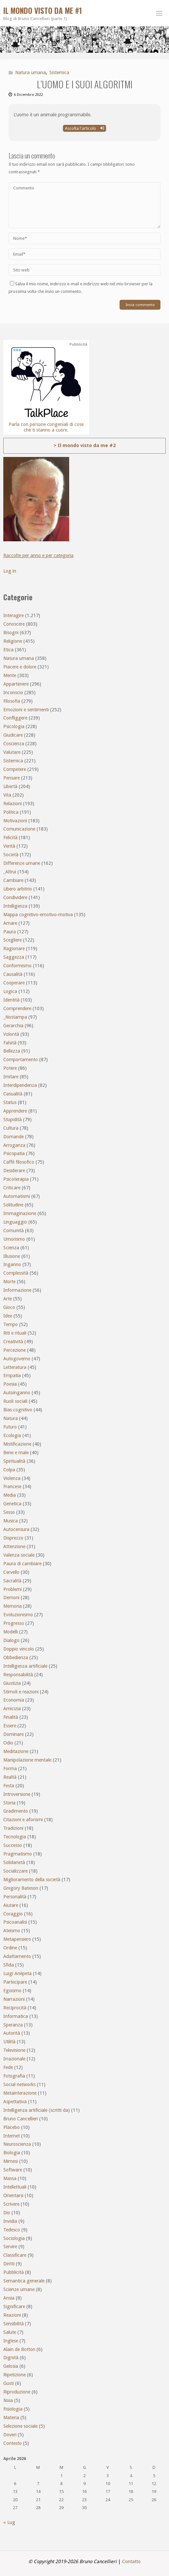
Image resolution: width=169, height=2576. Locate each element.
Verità (9, 846)
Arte (7, 1298)
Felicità (10, 837)
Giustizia (12, 1683)
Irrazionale (14, 2058)
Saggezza (13, 957)
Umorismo (14, 1239)
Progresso (13, 1623)
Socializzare (15, 1871)
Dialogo (11, 1640)
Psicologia (13, 726)
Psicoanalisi (15, 1922)
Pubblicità (13, 2272)
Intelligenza (15, 906)
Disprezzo (13, 1538)
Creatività (13, 1341)
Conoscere (14, 624)
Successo (12, 1845)
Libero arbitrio (17, 889)
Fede (8, 2067)
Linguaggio (15, 1222)
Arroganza (14, 1145)
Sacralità (12, 1580)
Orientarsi (13, 2195)
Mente (9, 675)
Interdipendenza (20, 1085)
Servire (10, 2246)
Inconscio (13, 692)
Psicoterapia (16, 1179)
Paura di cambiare (22, 1563)
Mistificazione (17, 1444)
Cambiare (13, 880)
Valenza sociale (19, 1555)
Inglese (10, 2340)
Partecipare (15, 1982)
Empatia (12, 1375)
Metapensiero (17, 1939)
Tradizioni (13, 1828)
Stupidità (12, 1119)
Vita (7, 795)
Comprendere (17, 1008)
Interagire (13, 615)
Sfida (8, 1964)
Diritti (8, 2263)
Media (9, 1495)
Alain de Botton (19, 2349)
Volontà (11, 1034)
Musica (10, 1520)
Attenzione (14, 1546)
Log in (9, 571)
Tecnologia (14, 1836)
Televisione (14, 2050)
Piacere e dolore (19, 666)
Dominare (13, 1734)
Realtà (9, 1777)
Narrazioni (14, 1999)
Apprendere (15, 1111)
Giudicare (13, 735)
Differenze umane (21, 863)
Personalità (14, 1896)
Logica (10, 991)
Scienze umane (19, 2289)
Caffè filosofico (18, 1162)
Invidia (10, 2221)
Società (10, 854)
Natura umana (30, 72)
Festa (8, 1785)
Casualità (12, 1093)
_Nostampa (15, 1017)
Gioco (9, 1307)
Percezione (14, 1350)
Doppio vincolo (18, 1649)
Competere (14, 769)
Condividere (15, 897)
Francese (12, 1486)
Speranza (13, 2024)
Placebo (11, 2127)
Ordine (10, 1947)
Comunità (13, 1230)
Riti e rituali (14, 1333)
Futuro (10, 1427)
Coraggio (13, 1913)
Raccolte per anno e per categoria (38, 555)
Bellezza (11, 1051)
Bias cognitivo (17, 1409)
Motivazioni (15, 820)
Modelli (10, 1631)
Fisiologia (12, 2409)
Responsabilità (18, 1674)
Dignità (10, 2357)
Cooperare (14, 982)
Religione (12, 641)
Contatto (131, 2561)
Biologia (11, 2152)
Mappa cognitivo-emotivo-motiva (38, 914)
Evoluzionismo (18, 1614)
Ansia (8, 2298)
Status (9, 1102)
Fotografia (14, 2076)
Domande (13, 1136)
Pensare (11, 777)
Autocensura (16, 1529)
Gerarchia (13, 1025)
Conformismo (17, 965)
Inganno (12, 1264)
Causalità (12, 974)
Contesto (12, 2443)
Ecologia (12, 1435)
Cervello (11, 1572)
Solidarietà (14, 1862)
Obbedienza (15, 1657)
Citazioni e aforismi (23, 1819)
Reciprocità (14, 2007)
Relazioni (12, 803)
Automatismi (16, 1196)
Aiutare (10, 1905)
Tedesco (11, 2229)
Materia (11, 2417)
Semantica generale (23, 2280)
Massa (9, 2178)
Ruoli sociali (15, 1401)
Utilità (9, 2041)
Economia (13, 1700)
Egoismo (12, 1990)
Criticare (11, 1187)
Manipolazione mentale (27, 1760)
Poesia (10, 1384)
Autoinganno (16, 1392)
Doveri (9, 2434)
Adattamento (17, 1956)
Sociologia (14, 2238)
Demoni (11, 1597)
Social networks (19, 2084)
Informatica (15, 2016)
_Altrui (9, 871)
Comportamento (20, 1059)
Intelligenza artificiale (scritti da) (36, 2110)
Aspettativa (15, 2101)
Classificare (14, 2255)
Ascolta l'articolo (84, 128)
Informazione (17, 1290)
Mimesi (10, 2161)
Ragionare (14, 948)
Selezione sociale (20, 2426)
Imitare (10, 1076)
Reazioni (12, 2315)
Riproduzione (16, 2391)
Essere (9, 1725)
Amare (10, 923)
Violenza (11, 1478)
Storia (9, 1802)
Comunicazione (19, 829)
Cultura (10, 1128)
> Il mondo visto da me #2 (85, 445)
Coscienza (13, 743)
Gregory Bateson (20, 1888)
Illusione (11, 1256)
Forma (10, 1768)
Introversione (16, 1794)
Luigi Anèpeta (17, 1973)
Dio (6, 2212)
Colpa (9, 1469)
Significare (14, 2306)
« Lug (9, 2522)
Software (12, 2169)
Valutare (11, 752)
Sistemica (59, 72)
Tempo (10, 1324)
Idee (7, 1315)
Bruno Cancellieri (20, 2118)
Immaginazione (19, 1213)
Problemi (12, 1589)
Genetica (12, 1503)
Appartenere (16, 684)
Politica (10, 812)
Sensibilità (13, 2323)
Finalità (10, 1717)
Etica (8, 649)
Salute (9, 2332)
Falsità (9, 1042)
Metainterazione (20, 2093)
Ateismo (11, 1930)
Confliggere (15, 718)
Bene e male (16, 1452)
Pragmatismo (17, 1853)
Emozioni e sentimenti (26, 709)
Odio (8, 1742)
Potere (10, 1068)
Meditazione (15, 1751)
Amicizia (12, 1708)
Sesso (9, 1512)
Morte (9, 1281)
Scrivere (11, 2204)
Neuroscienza (17, 2144)
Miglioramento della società (31, 1879)
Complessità (15, 1273)
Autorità (11, 2033)
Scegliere (12, 940)
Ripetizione (14, 2374)
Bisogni (10, 632)
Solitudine (13, 1204)
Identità (11, 1000)
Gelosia (10, 2366)
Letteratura (14, 1367)
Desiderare (14, 1170)
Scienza (11, 1247)
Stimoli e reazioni (21, 1691)
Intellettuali (14, 2187)
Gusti (8, 2383)
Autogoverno (16, 1358)
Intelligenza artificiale (25, 1666)
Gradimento (15, 1811)
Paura (9, 931)
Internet (11, 2135)
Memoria (12, 1606)
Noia (8, 2400)
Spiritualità (14, 1461)
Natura (10, 1418)
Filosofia (11, 701)
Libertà (10, 786)
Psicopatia (14, 1153)
